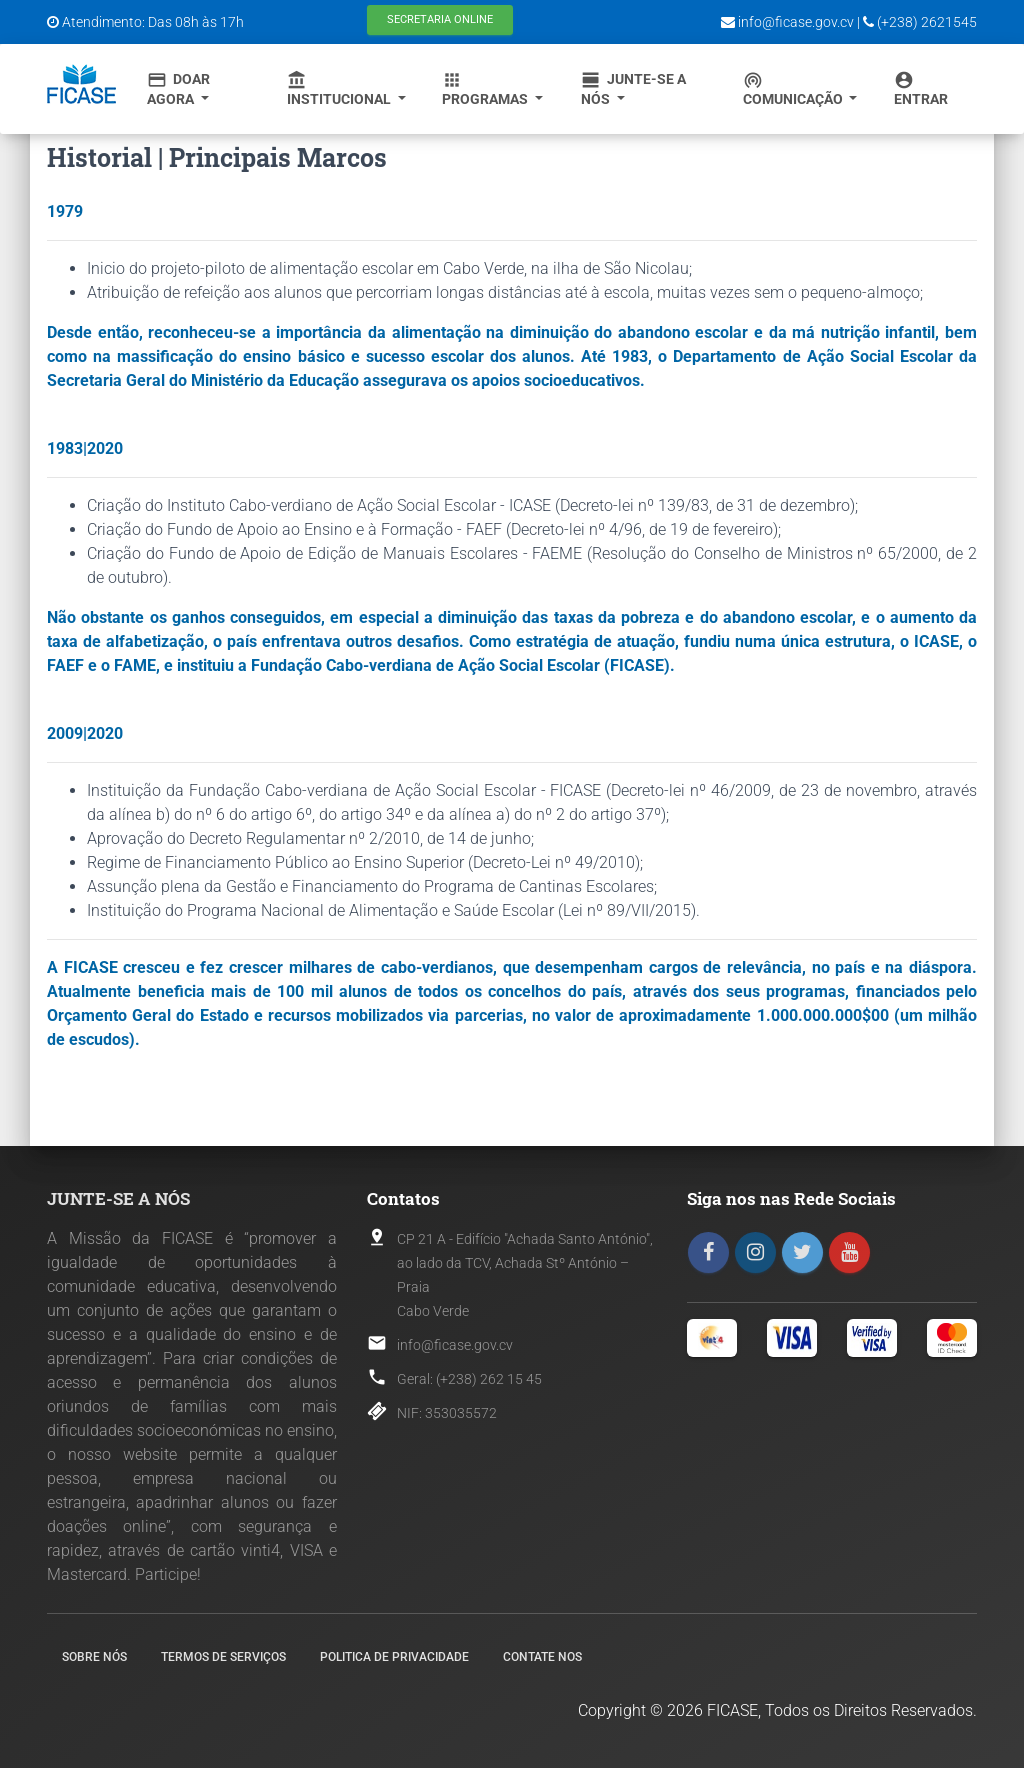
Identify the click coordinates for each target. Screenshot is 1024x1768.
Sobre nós (94, 1657)
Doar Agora (178, 88)
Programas (486, 88)
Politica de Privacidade (394, 1657)
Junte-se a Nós (633, 88)
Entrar (921, 88)
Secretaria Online (440, 19)
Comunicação (794, 88)
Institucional (340, 88)
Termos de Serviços (223, 1657)
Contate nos (542, 1657)
